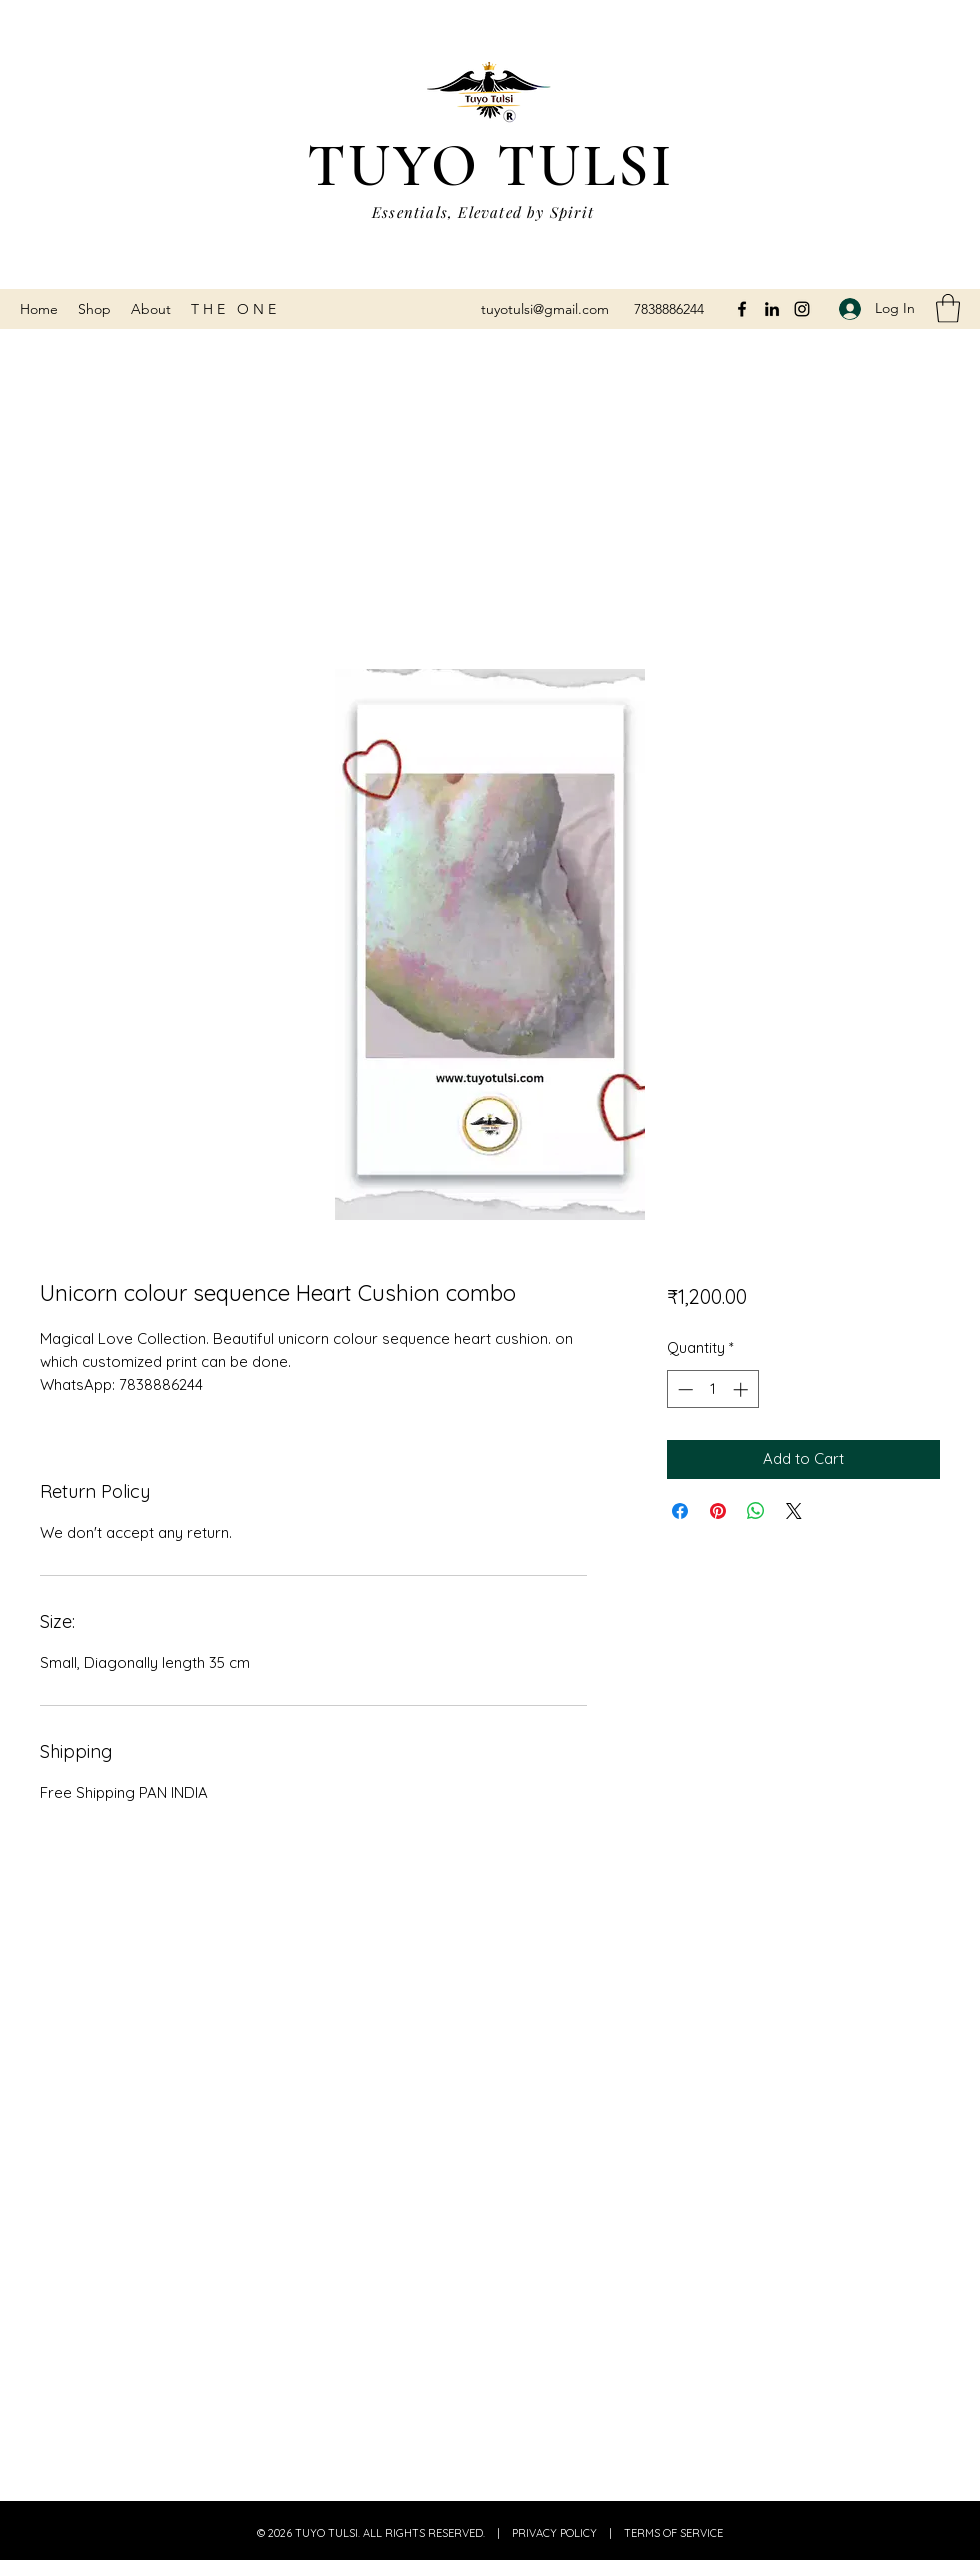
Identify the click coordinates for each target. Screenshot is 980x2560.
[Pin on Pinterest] (718, 1511)
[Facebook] (742, 309)
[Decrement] (683, 1389)
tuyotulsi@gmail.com (545, 309)
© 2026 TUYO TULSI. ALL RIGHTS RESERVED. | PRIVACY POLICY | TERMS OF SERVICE (490, 2533)
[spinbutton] (712, 1389)
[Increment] (742, 1389)
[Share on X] (794, 1511)
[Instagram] (802, 309)
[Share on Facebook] (680, 1511)
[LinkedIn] (772, 309)
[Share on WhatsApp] (756, 1511)
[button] (948, 308)
